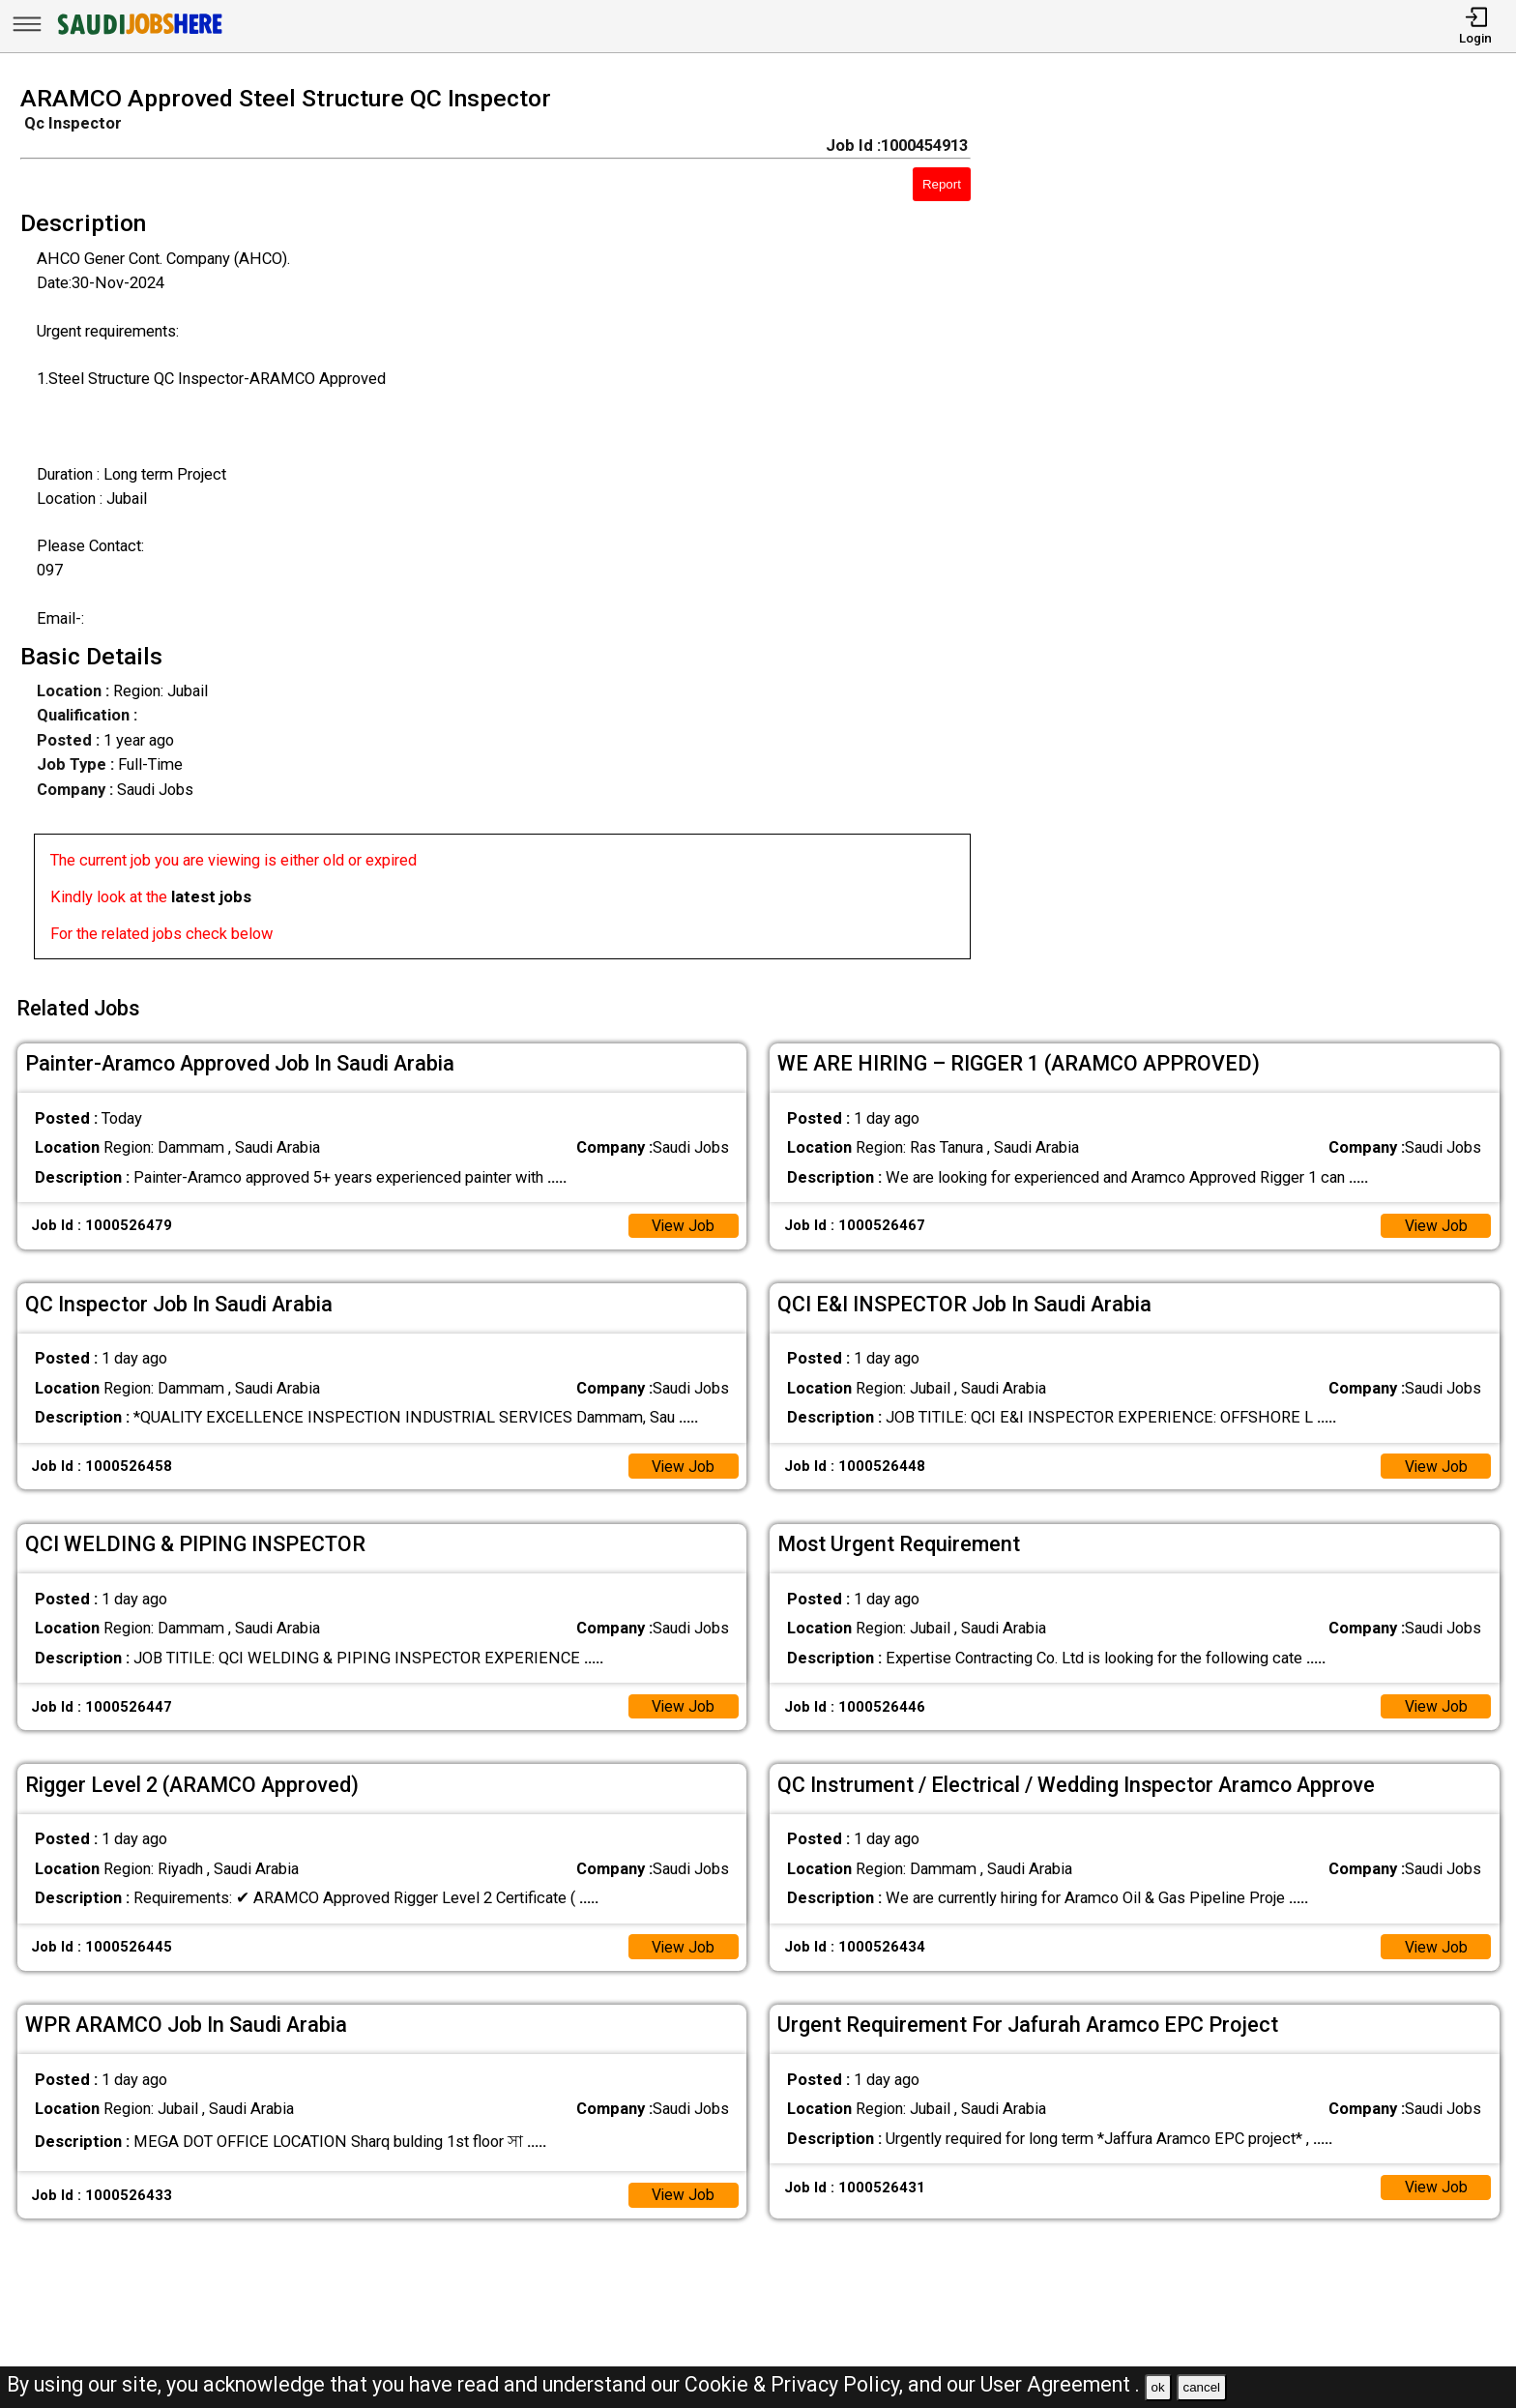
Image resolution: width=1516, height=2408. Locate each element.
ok (1158, 2387)
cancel (1201, 2387)
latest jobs (211, 897)
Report (941, 184)
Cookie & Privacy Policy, (796, 2384)
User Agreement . (1060, 2384)
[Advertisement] (1263, 528)
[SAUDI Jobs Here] (138, 33)
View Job (682, 1220)
